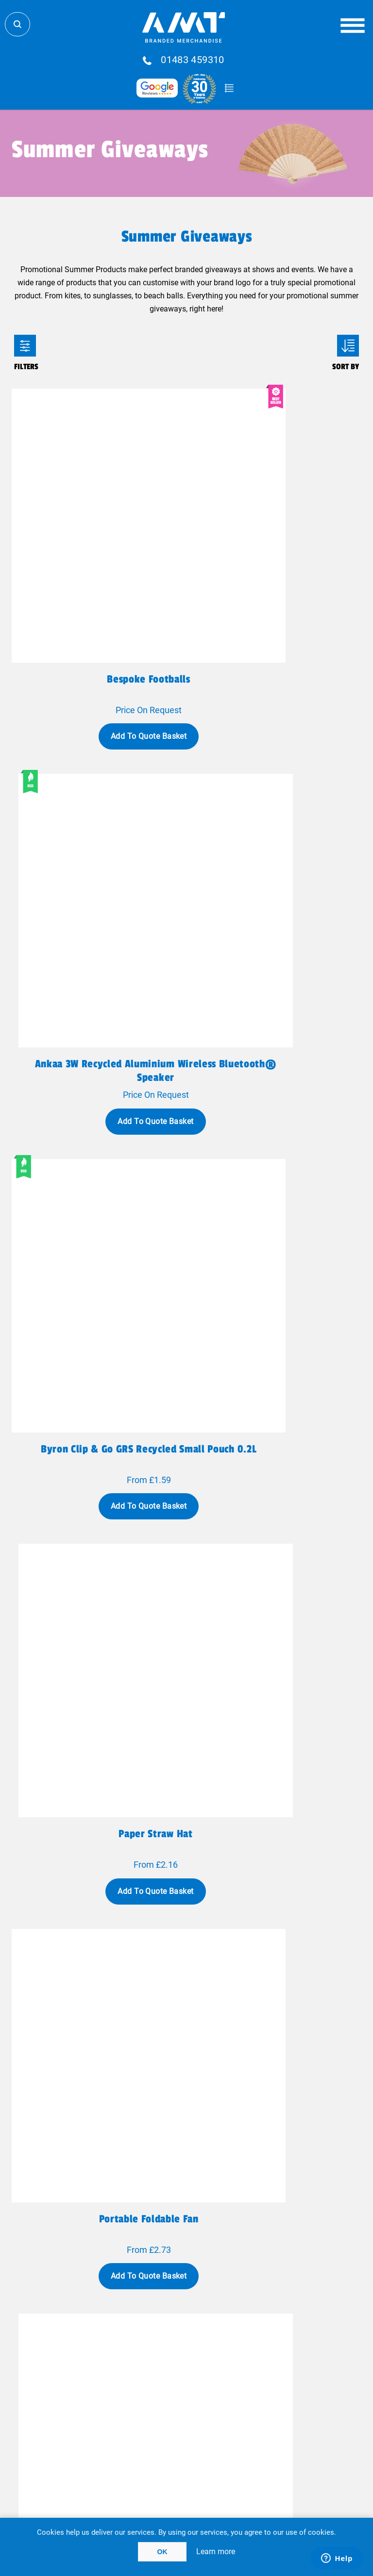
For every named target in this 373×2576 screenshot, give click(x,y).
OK (162, 2552)
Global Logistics (115, 2337)
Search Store (17, 24)
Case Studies (115, 2392)
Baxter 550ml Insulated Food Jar (276, 1424)
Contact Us (115, 2359)
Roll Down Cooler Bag (97, 1988)
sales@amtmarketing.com (213, 2311)
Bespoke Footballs (97, 576)
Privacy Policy (115, 2409)
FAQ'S (258, 2348)
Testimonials (258, 2359)
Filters (25, 346)
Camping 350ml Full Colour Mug (97, 1706)
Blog (258, 2337)
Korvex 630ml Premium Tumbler (97, 1424)
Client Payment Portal (258, 2409)
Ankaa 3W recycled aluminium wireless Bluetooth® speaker (276, 583)
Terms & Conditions (115, 2431)
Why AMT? (115, 2370)
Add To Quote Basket (97, 633)
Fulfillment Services (114, 2348)
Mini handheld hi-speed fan (275, 1141)
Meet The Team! (115, 2380)
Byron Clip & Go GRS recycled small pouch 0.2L (98, 865)
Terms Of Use (114, 2421)
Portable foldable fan (97, 1141)
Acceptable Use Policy (258, 2421)
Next (253, 2137)
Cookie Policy (258, 2431)
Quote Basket (229, 88)
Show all (187, 2175)
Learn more (215, 2551)
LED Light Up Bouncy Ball (276, 1988)
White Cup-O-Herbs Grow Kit (275, 1706)
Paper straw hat (276, 858)
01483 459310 (192, 60)
